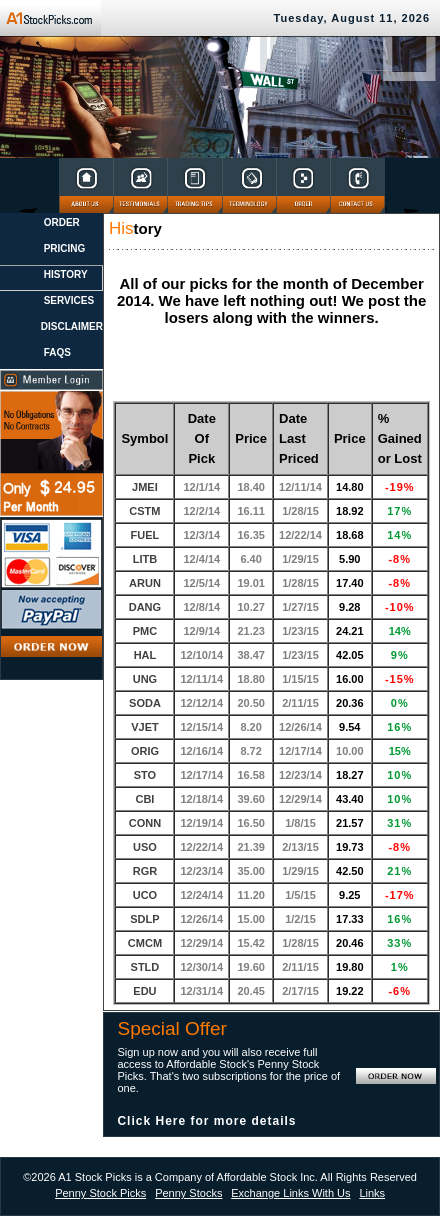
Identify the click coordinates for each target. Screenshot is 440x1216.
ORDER (62, 222)
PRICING (65, 248)
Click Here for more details (206, 1121)
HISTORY (66, 274)
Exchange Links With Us (290, 1193)
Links (372, 1193)
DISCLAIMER (72, 326)
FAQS (57, 352)
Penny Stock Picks (100, 1193)
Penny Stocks (188, 1193)
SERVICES (69, 300)
